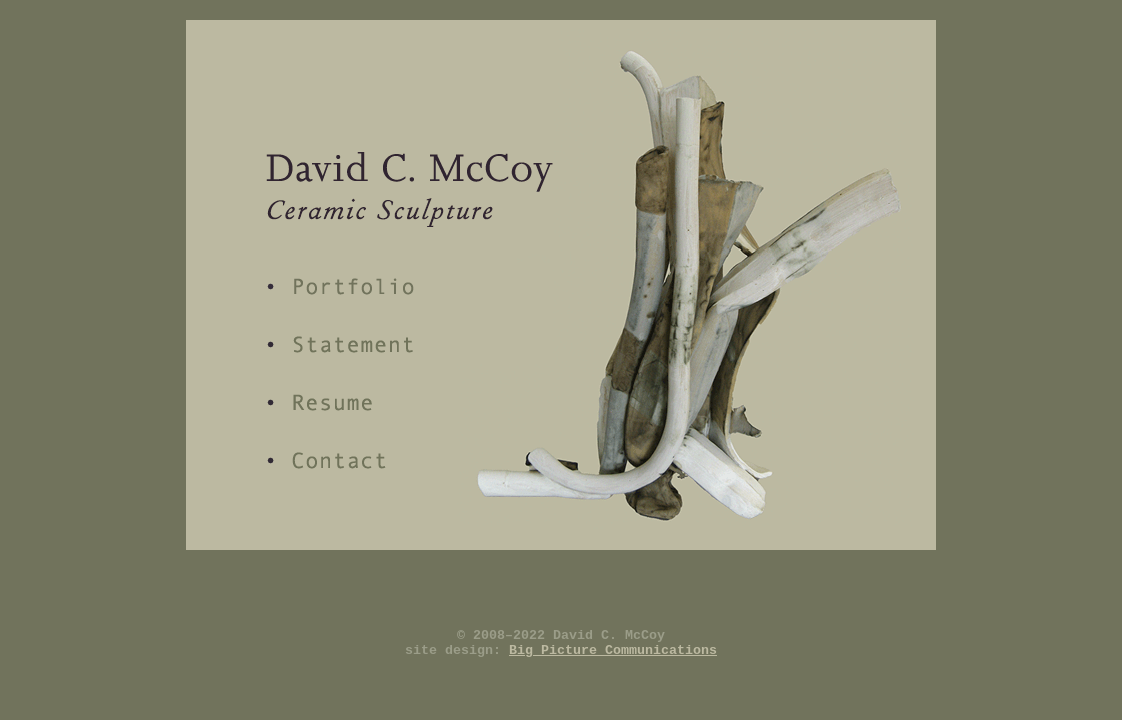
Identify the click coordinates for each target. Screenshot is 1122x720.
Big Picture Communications (613, 650)
